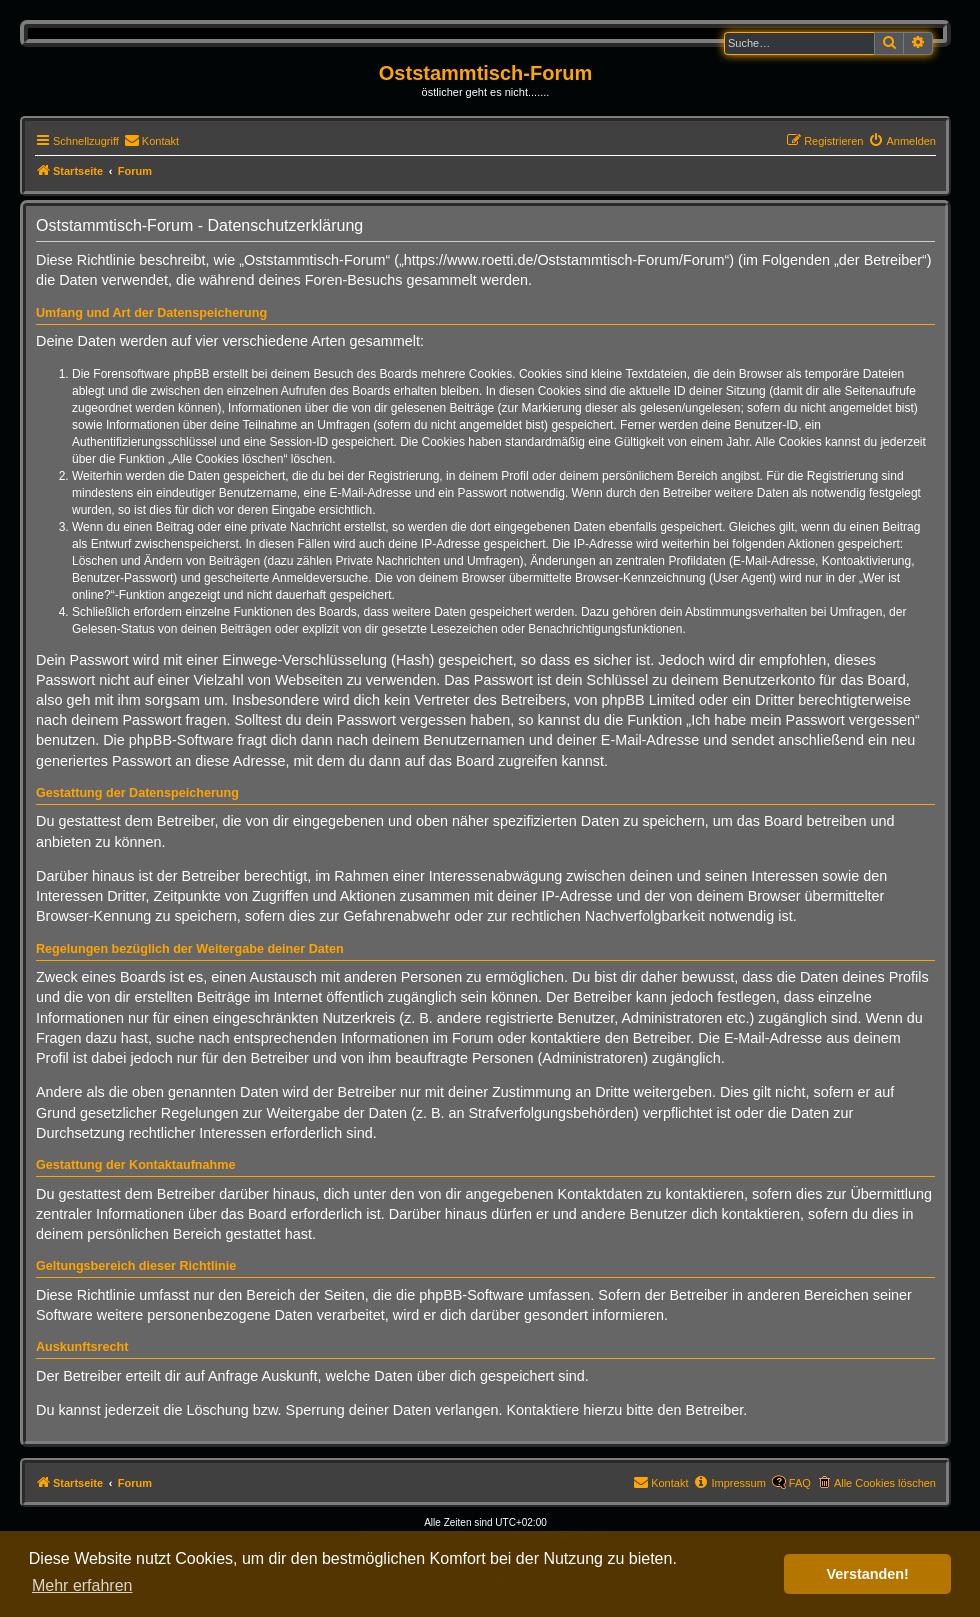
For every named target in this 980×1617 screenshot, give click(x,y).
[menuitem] (151, 141)
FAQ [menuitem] (800, 1483)
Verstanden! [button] (868, 1574)
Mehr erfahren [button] (82, 1585)
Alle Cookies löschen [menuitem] (885, 1483)
